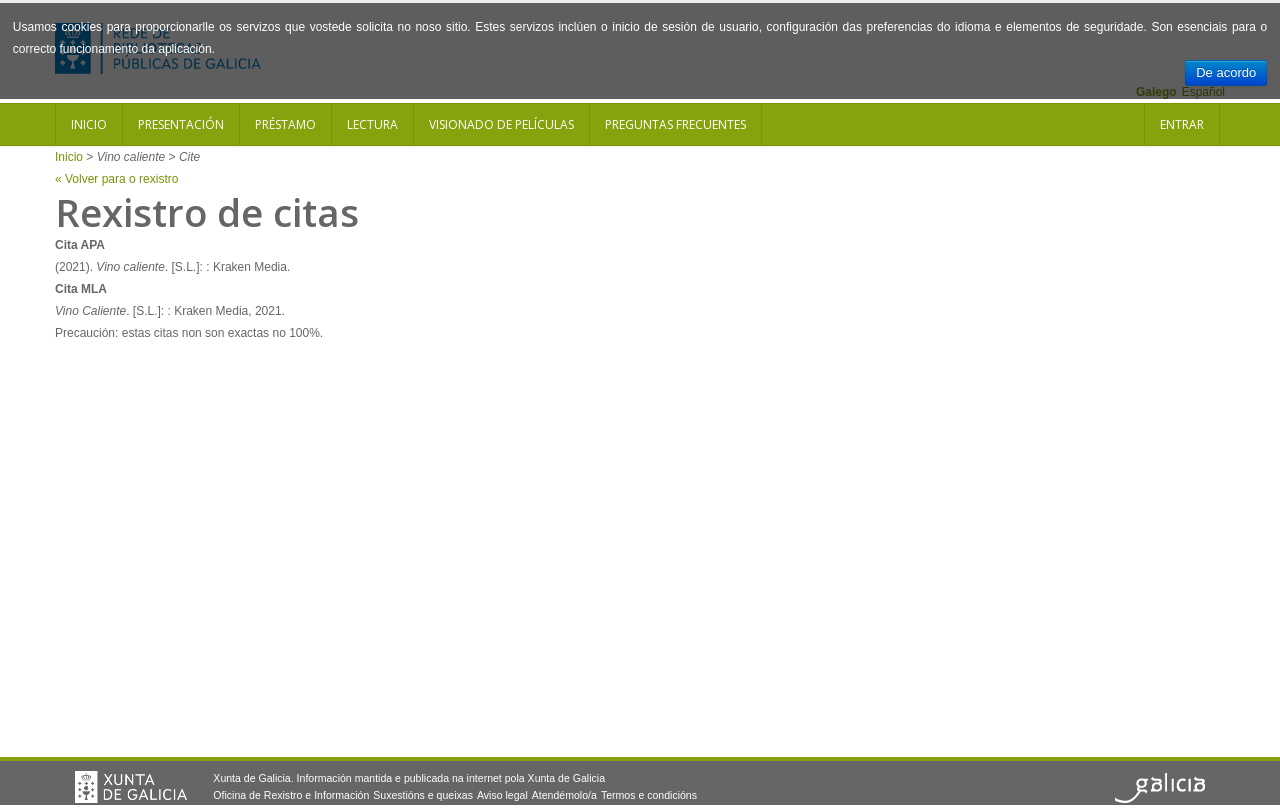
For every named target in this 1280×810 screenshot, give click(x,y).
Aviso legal (502, 795)
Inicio (89, 124)
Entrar (1182, 124)
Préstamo (285, 124)
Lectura (372, 124)
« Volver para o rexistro (116, 179)
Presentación (181, 124)
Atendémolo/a (564, 795)
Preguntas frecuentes (675, 124)
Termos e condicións (649, 795)
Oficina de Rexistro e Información (291, 795)
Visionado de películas (501, 124)
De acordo (1226, 72)
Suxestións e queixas (423, 795)
